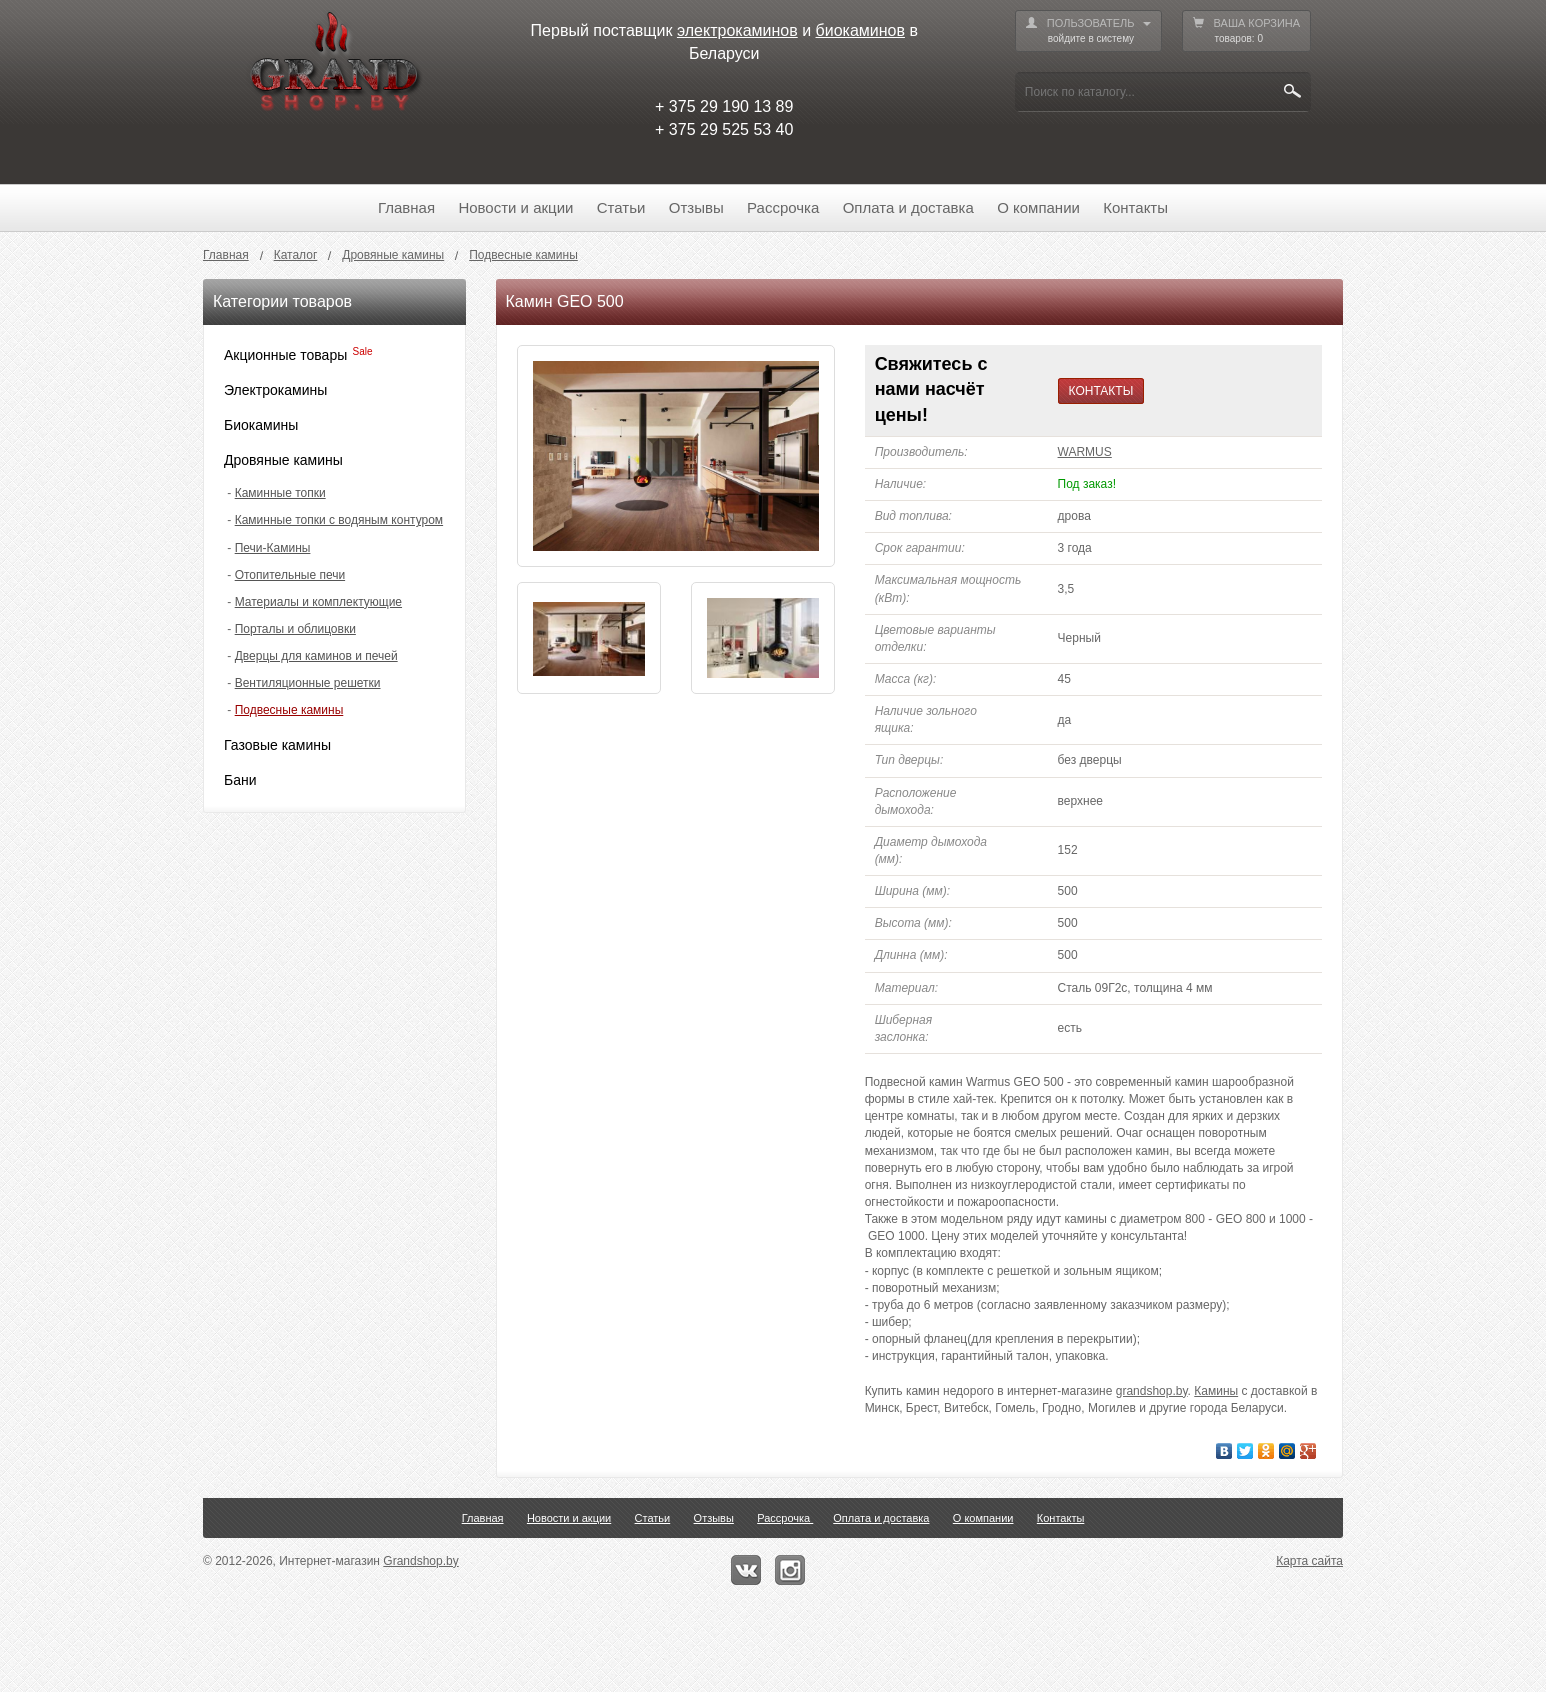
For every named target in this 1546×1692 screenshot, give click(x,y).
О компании (1038, 207)
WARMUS (1085, 452)
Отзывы (696, 207)
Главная (406, 207)
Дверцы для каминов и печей (316, 656)
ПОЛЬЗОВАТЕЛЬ (1088, 31)
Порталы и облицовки (295, 629)
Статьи (621, 207)
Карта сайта (1309, 1561)
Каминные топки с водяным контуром (339, 520)
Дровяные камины (283, 460)
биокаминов (860, 30)
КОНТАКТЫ (1101, 391)
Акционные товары (285, 355)
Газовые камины (277, 745)
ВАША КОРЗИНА (1247, 31)
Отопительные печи (290, 575)
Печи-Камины (273, 548)
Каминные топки (280, 493)
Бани (240, 780)
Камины (1216, 1391)
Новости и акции (515, 207)
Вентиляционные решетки (308, 683)
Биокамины (261, 425)
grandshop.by (1152, 1391)
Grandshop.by (420, 1561)
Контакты (1135, 207)
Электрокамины (275, 390)
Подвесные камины (289, 710)
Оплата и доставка (908, 207)
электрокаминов (737, 30)
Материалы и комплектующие (318, 602)
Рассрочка (783, 207)
